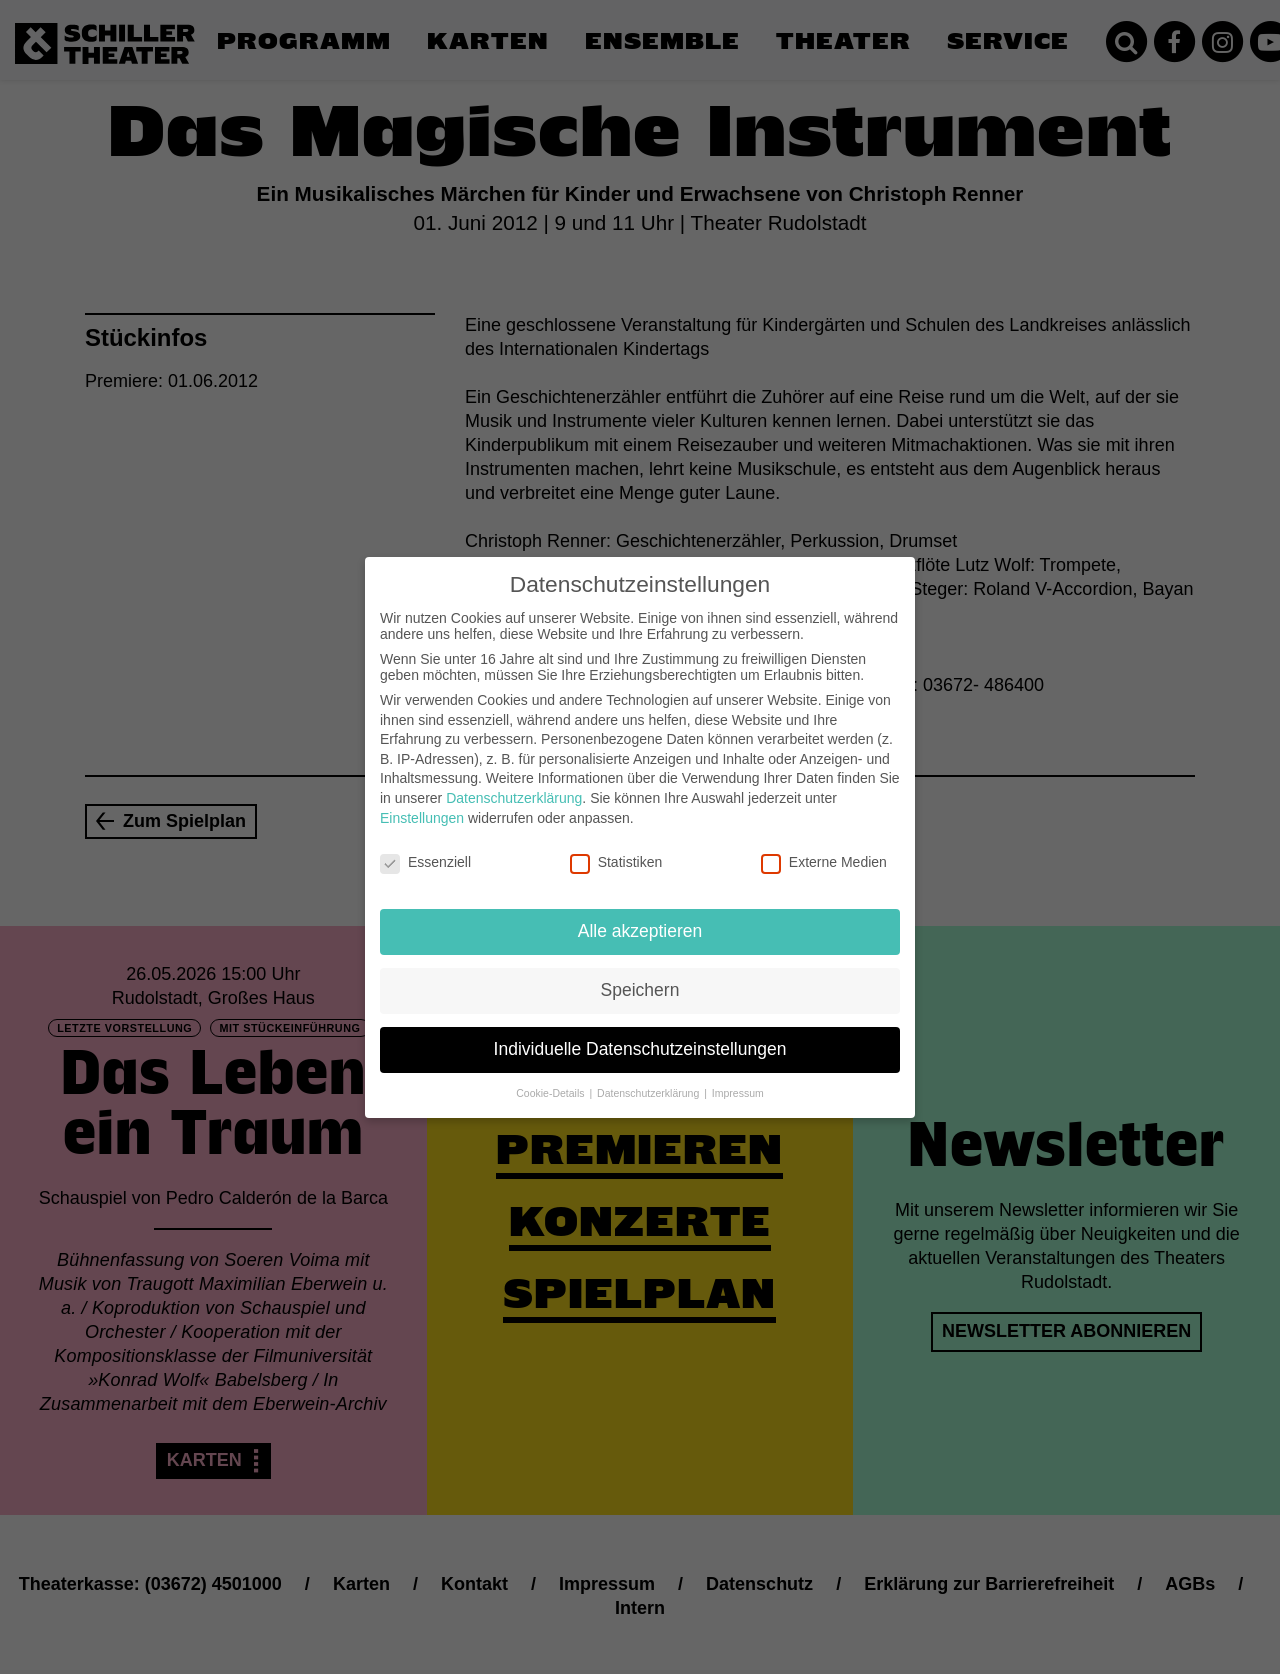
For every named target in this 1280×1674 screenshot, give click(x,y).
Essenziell (425, 849)
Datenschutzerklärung (514, 784)
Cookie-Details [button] (551, 1079)
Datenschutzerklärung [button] (649, 1079)
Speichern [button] (640, 976)
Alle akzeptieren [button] (640, 917)
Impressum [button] (738, 1079)
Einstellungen (422, 804)
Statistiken (616, 849)
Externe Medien (824, 849)
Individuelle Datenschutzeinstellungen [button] (640, 1035)
